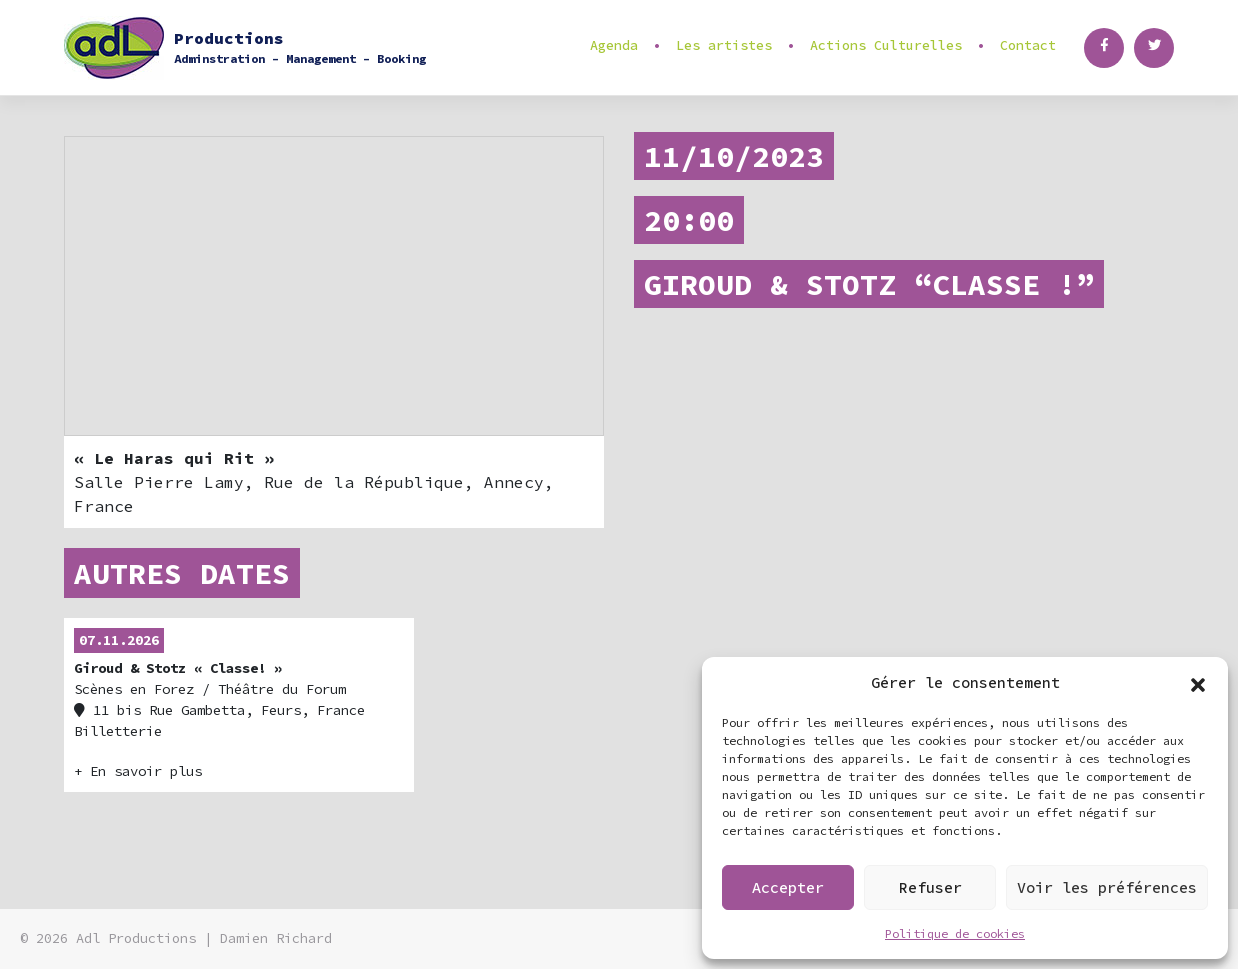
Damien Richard (276, 938)
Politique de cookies (955, 933)
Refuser (930, 887)
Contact (1028, 45)
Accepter (788, 887)
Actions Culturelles (886, 45)
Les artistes (724, 45)
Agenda (614, 45)
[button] (1198, 683)
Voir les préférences (1107, 887)
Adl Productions (136, 938)
